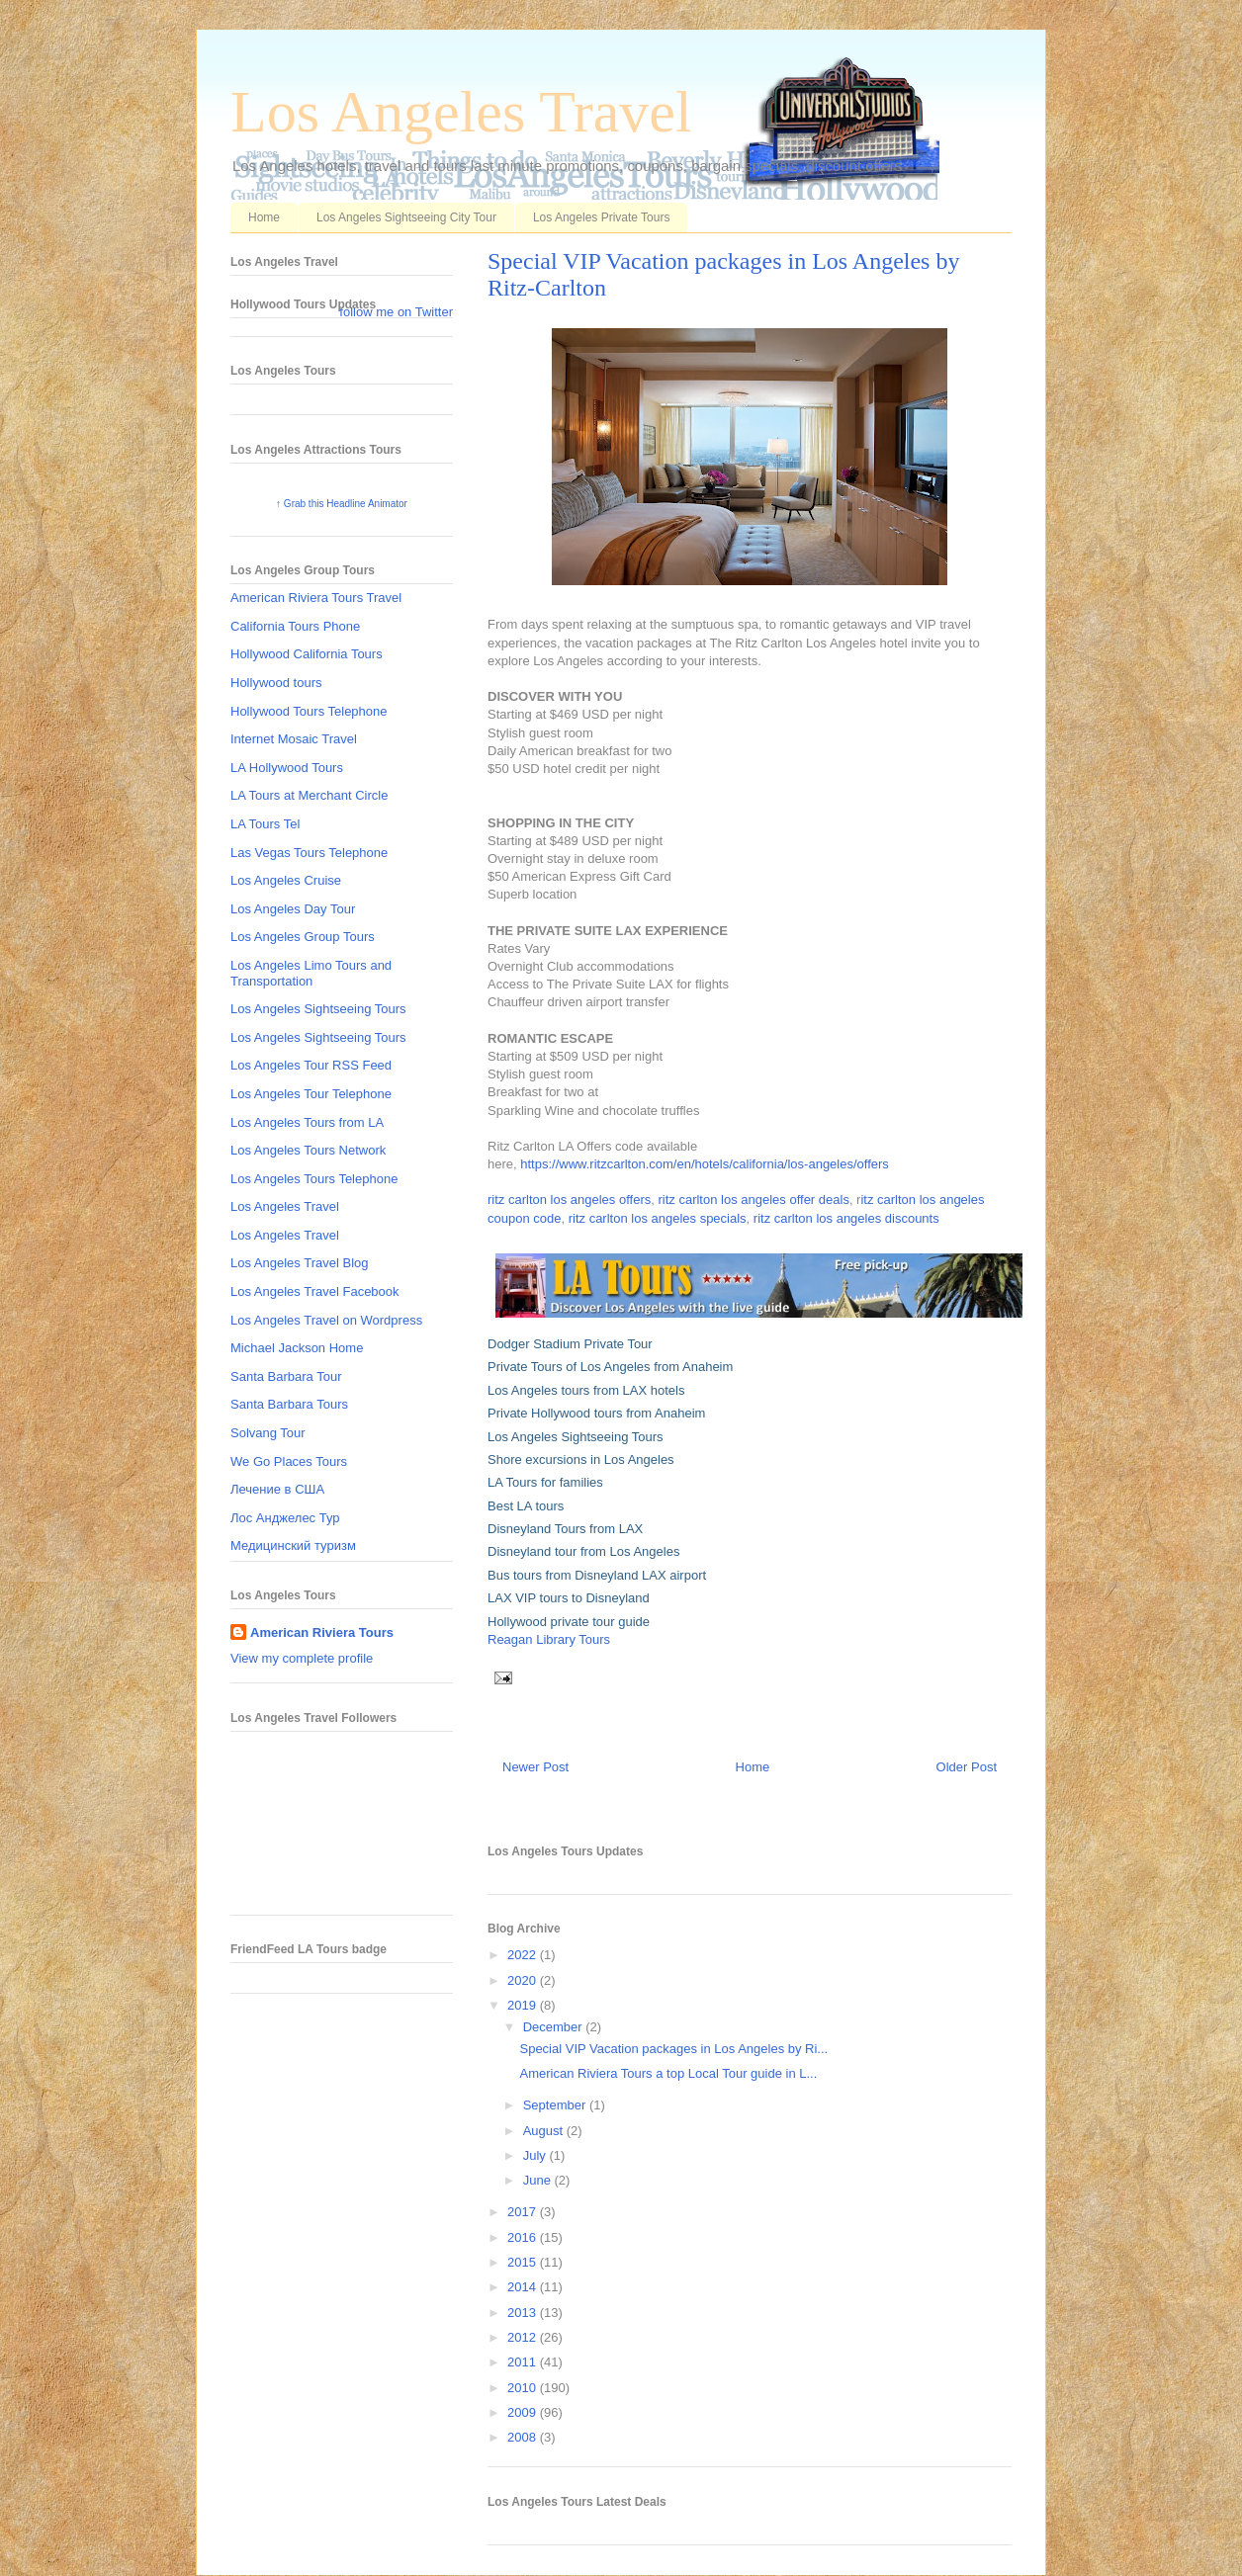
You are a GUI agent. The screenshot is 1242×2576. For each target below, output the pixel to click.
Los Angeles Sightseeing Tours (576, 1436)
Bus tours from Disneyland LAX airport (597, 1575)
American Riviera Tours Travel (315, 597)
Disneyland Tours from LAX (565, 1528)
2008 (523, 2437)
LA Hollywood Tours (286, 767)
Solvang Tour (268, 1432)
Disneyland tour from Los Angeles (583, 1551)
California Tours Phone (295, 626)
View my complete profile (301, 1658)
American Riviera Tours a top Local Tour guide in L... (668, 2073)
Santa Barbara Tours (289, 1404)
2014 (523, 2286)
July (536, 2155)
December (554, 2026)
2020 (523, 1980)
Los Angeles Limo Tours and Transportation (311, 973)
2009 (523, 2412)
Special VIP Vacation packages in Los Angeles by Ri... (673, 2048)
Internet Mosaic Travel (293, 738)
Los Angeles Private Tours (601, 217)
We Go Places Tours (288, 1461)
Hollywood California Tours (306, 653)
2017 (523, 2211)
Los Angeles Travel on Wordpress (326, 1320)
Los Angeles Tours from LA (307, 1122)
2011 (523, 2362)
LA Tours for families (545, 1482)
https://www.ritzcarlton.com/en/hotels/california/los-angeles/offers (704, 1164)
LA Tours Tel (265, 823)
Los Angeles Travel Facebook (314, 1291)
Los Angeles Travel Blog (299, 1262)
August (545, 2130)
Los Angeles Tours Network (308, 1150)
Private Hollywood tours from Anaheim (596, 1413)
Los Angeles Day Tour (292, 909)
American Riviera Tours (322, 1632)
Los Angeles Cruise (285, 880)
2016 (523, 2237)
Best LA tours (526, 1506)
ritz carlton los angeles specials (658, 1218)
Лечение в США (277, 1489)
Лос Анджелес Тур (285, 1517)
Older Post (966, 1767)
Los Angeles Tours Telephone (314, 1178)
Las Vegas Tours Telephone (309, 852)
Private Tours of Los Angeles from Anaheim (610, 1366)
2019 (523, 2005)
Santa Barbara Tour (286, 1376)
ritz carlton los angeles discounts (846, 1218)
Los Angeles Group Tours (302, 936)
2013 (523, 2312)
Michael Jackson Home (296, 1347)
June (539, 2180)
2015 (523, 2262)
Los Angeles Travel (461, 111)
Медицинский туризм (293, 1545)
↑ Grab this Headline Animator (341, 503)
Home (264, 217)
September (556, 2105)
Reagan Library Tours (549, 1639)
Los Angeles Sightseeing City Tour (406, 217)
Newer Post (535, 1767)
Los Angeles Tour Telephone (311, 1093)
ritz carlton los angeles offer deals (753, 1199)
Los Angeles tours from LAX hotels (586, 1390)
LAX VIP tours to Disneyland (569, 1597)
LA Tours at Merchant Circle (309, 795)
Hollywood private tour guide (569, 1621)
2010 (523, 2387)
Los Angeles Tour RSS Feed (311, 1065)
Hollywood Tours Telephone (309, 711)
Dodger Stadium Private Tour (570, 1343)
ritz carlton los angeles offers (569, 1199)
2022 (523, 1954)
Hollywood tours (276, 682)
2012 (523, 2337)
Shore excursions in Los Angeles (581, 1459)
